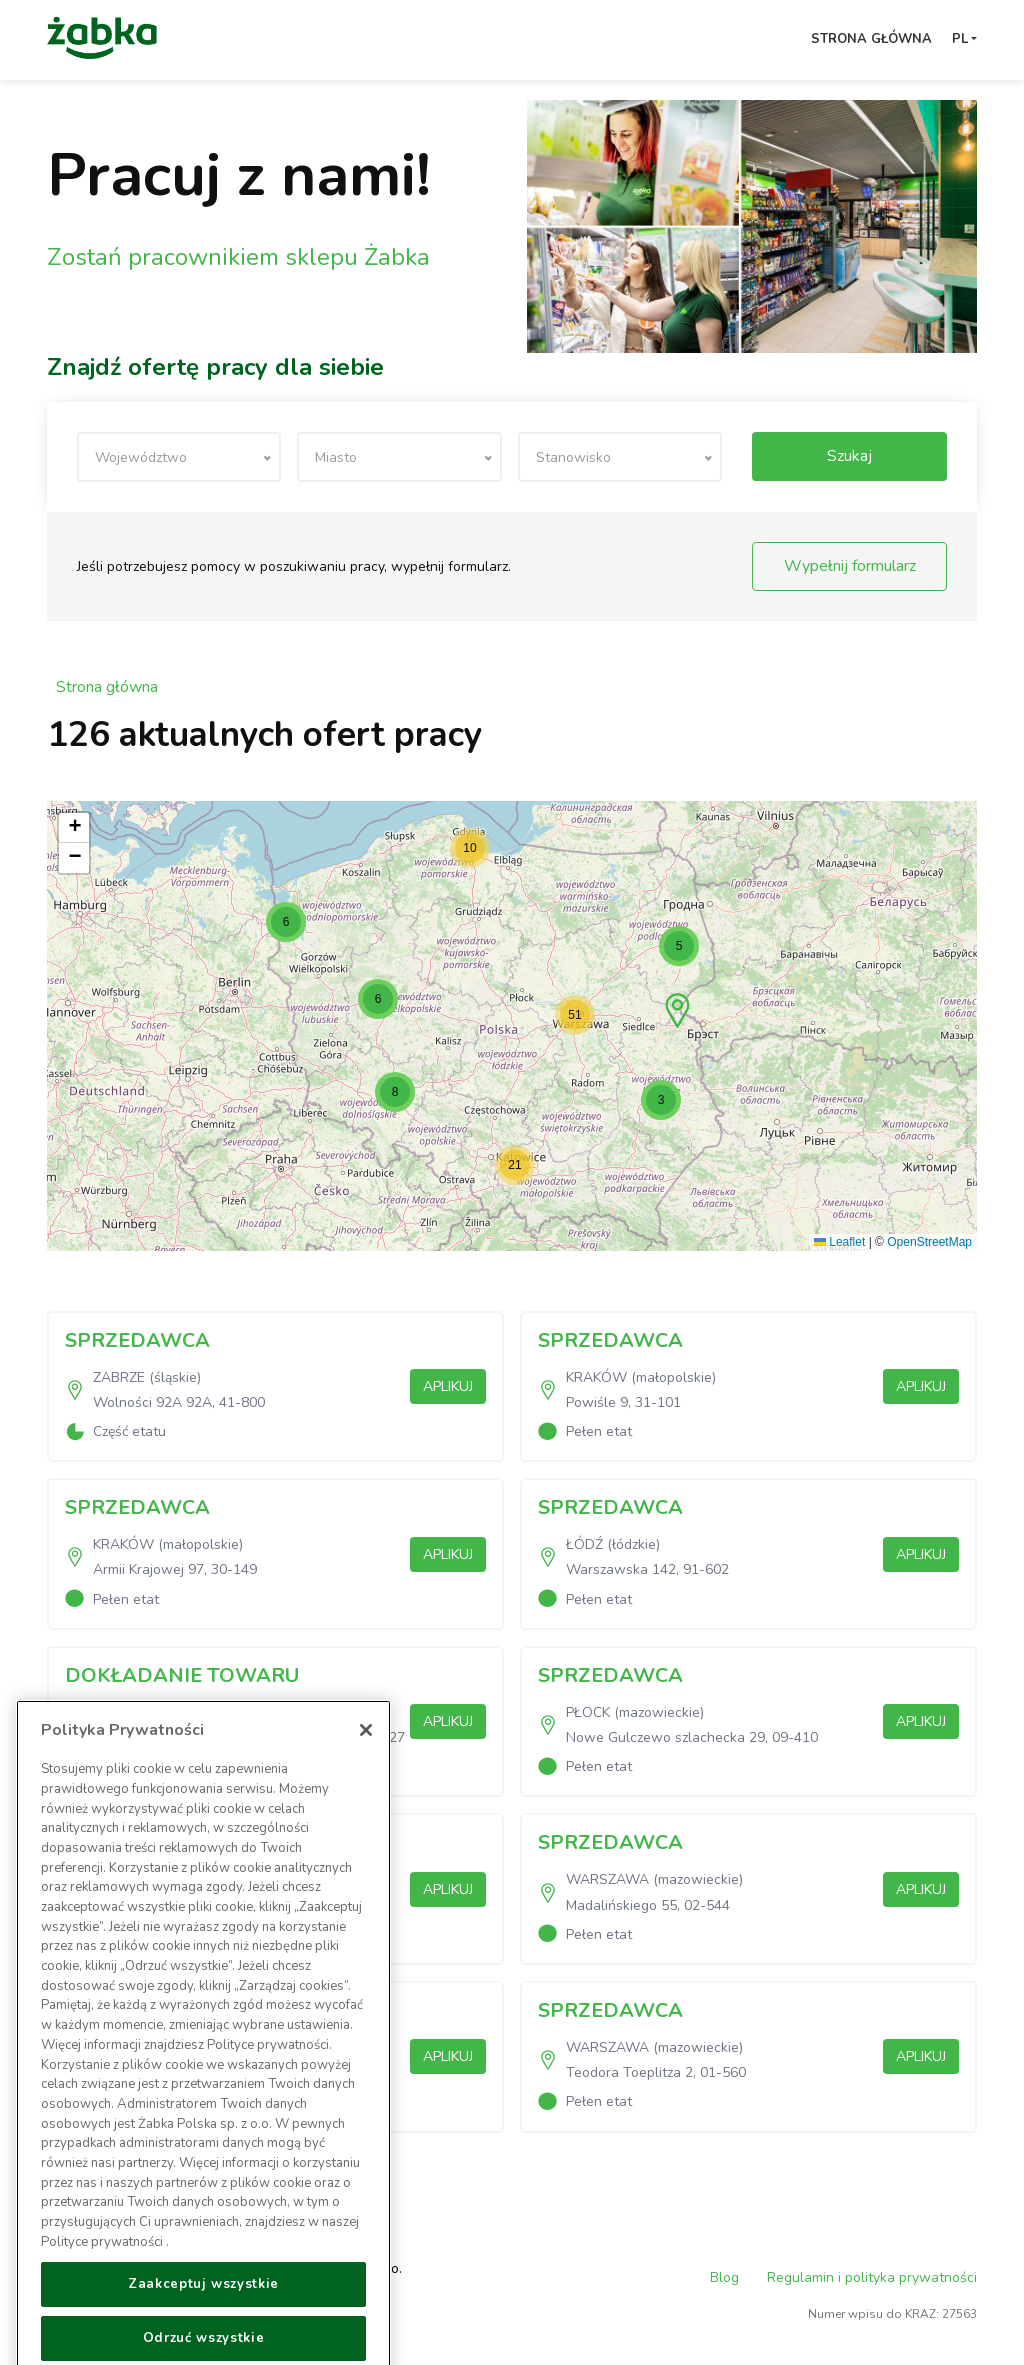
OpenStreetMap (929, 1242)
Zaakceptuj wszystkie (203, 2331)
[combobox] (179, 457)
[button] (677, 1010)
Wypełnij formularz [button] (850, 566)
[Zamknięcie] (366, 1777)
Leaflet (839, 1242)
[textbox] (179, 457)
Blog (724, 2277)
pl (960, 39)
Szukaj (849, 456)
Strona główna (871, 39)
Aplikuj (448, 1386)
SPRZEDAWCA (137, 1340)
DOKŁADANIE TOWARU (182, 1675)
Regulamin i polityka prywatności (872, 2277)
